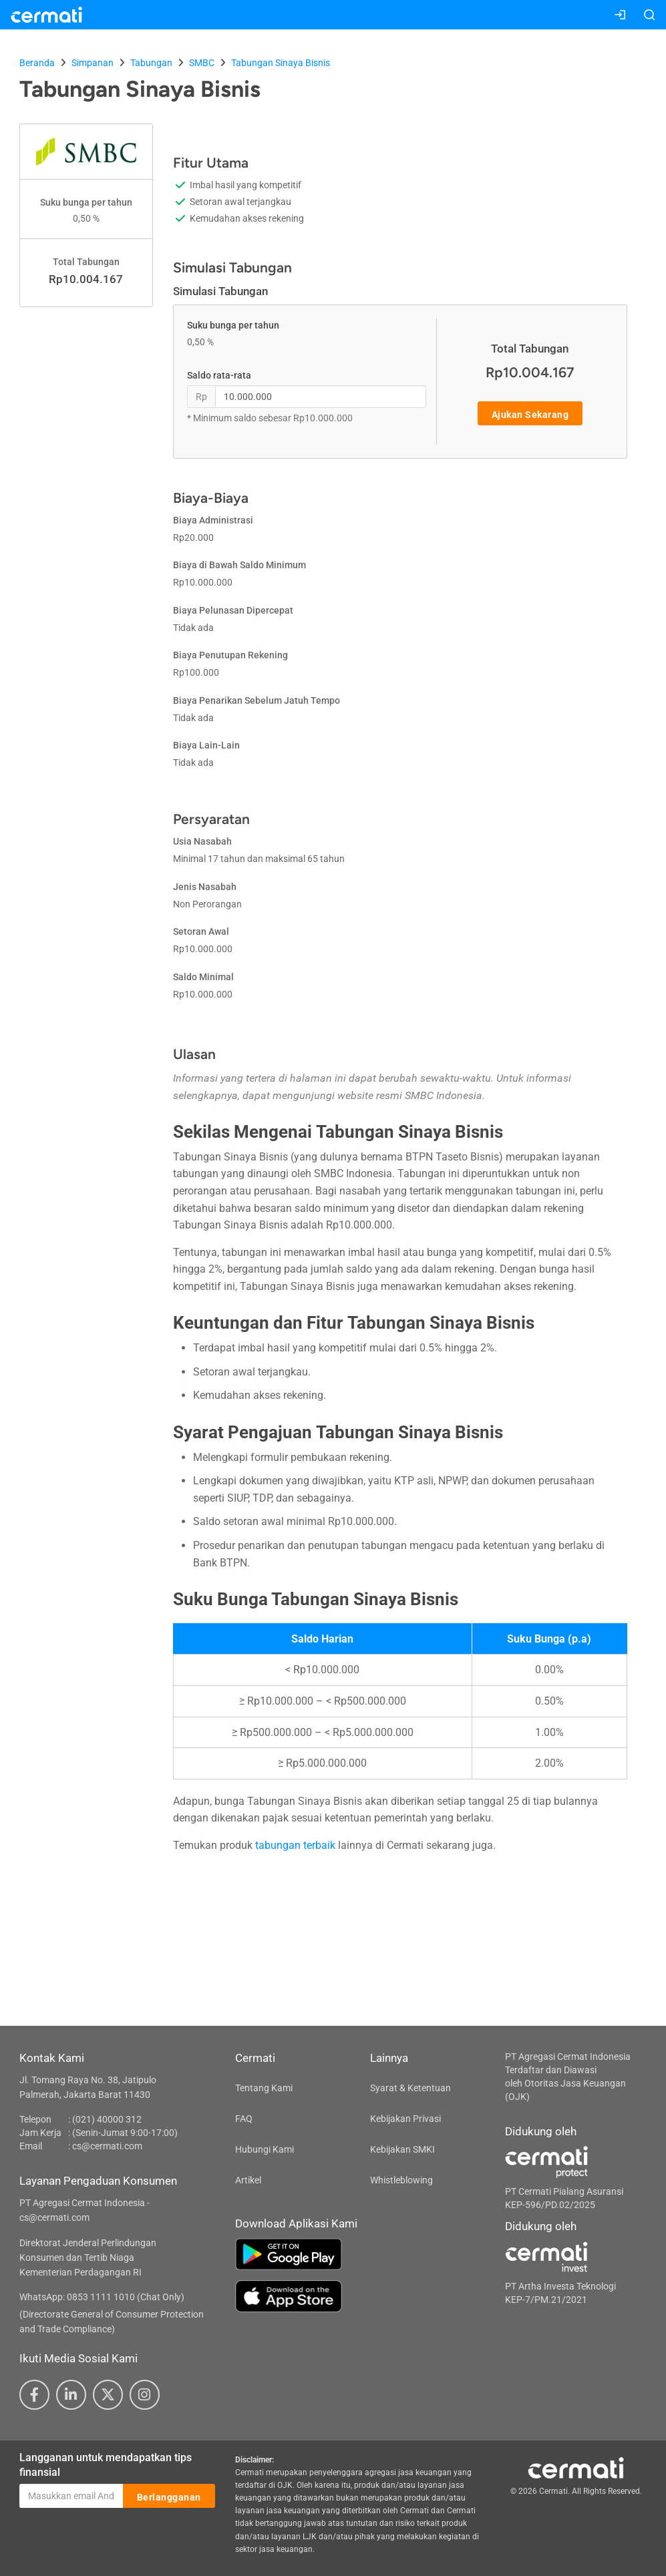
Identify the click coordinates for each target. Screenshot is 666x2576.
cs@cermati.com (107, 2146)
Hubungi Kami (264, 2149)
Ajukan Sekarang (530, 414)
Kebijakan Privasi (405, 2118)
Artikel (248, 2180)
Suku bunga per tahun (233, 325)
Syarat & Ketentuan (410, 2088)
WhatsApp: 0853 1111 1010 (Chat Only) (101, 2297)
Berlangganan (169, 2496)
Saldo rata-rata (219, 375)
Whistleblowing (401, 2180)
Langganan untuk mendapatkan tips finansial (105, 2465)
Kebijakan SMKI (402, 2149)
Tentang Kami (264, 2088)
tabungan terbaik (295, 1845)
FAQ (244, 2118)
